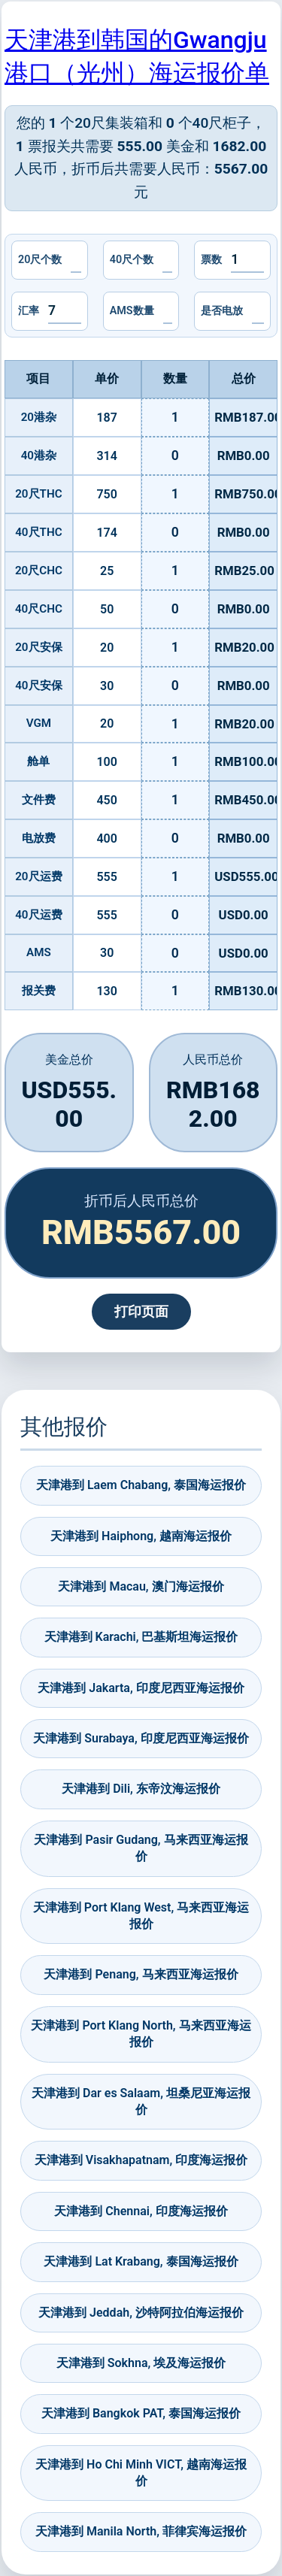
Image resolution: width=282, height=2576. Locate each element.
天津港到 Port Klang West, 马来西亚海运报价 (141, 1915)
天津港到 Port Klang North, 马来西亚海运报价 (140, 2033)
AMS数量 (132, 310)
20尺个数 (40, 259)
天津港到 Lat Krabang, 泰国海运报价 (141, 2261)
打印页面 (141, 1311)
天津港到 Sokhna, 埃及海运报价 (141, 2363)
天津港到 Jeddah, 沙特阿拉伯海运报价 (141, 2312)
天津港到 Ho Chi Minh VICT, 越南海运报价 (141, 2472)
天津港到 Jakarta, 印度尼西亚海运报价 (141, 1688)
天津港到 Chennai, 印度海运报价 (140, 2211)
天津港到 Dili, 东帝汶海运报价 (141, 1788)
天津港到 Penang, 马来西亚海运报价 (141, 1974)
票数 (211, 259)
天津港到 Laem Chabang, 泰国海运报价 (141, 1485)
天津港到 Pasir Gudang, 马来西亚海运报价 (140, 1848)
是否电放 (222, 310)
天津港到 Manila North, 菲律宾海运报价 (141, 2531)
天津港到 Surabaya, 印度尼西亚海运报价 (140, 1738)
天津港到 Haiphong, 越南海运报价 (141, 1536)
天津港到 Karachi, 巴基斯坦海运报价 (141, 1637)
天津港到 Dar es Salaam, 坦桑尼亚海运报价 (141, 2101)
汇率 (28, 310)
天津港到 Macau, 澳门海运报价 (140, 1586)
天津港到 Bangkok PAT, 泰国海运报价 (141, 2413)
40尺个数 (131, 259)
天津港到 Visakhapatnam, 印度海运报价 (141, 2160)
